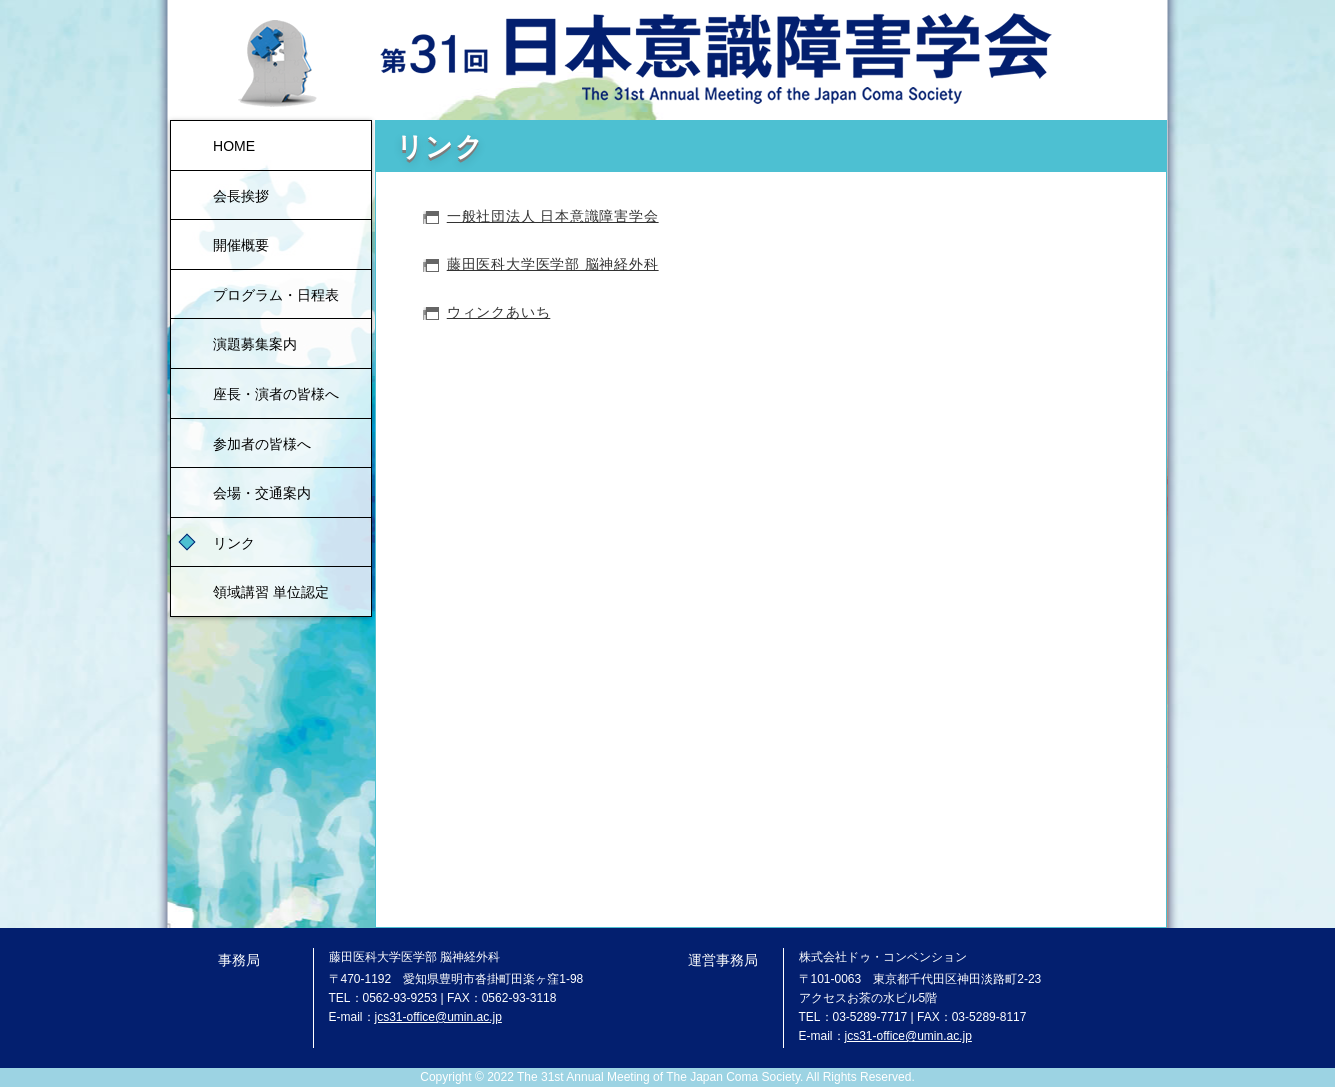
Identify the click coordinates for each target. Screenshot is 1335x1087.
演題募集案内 (255, 344)
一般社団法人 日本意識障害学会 (553, 216)
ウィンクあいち (499, 312)
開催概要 (241, 245)
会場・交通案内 (262, 493)
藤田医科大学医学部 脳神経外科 (553, 264)
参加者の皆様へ (262, 444)
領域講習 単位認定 (271, 592)
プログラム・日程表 (276, 295)
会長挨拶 (241, 196)
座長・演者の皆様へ (276, 394)
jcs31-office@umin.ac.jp (438, 1017)
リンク (234, 543)
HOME (234, 146)
